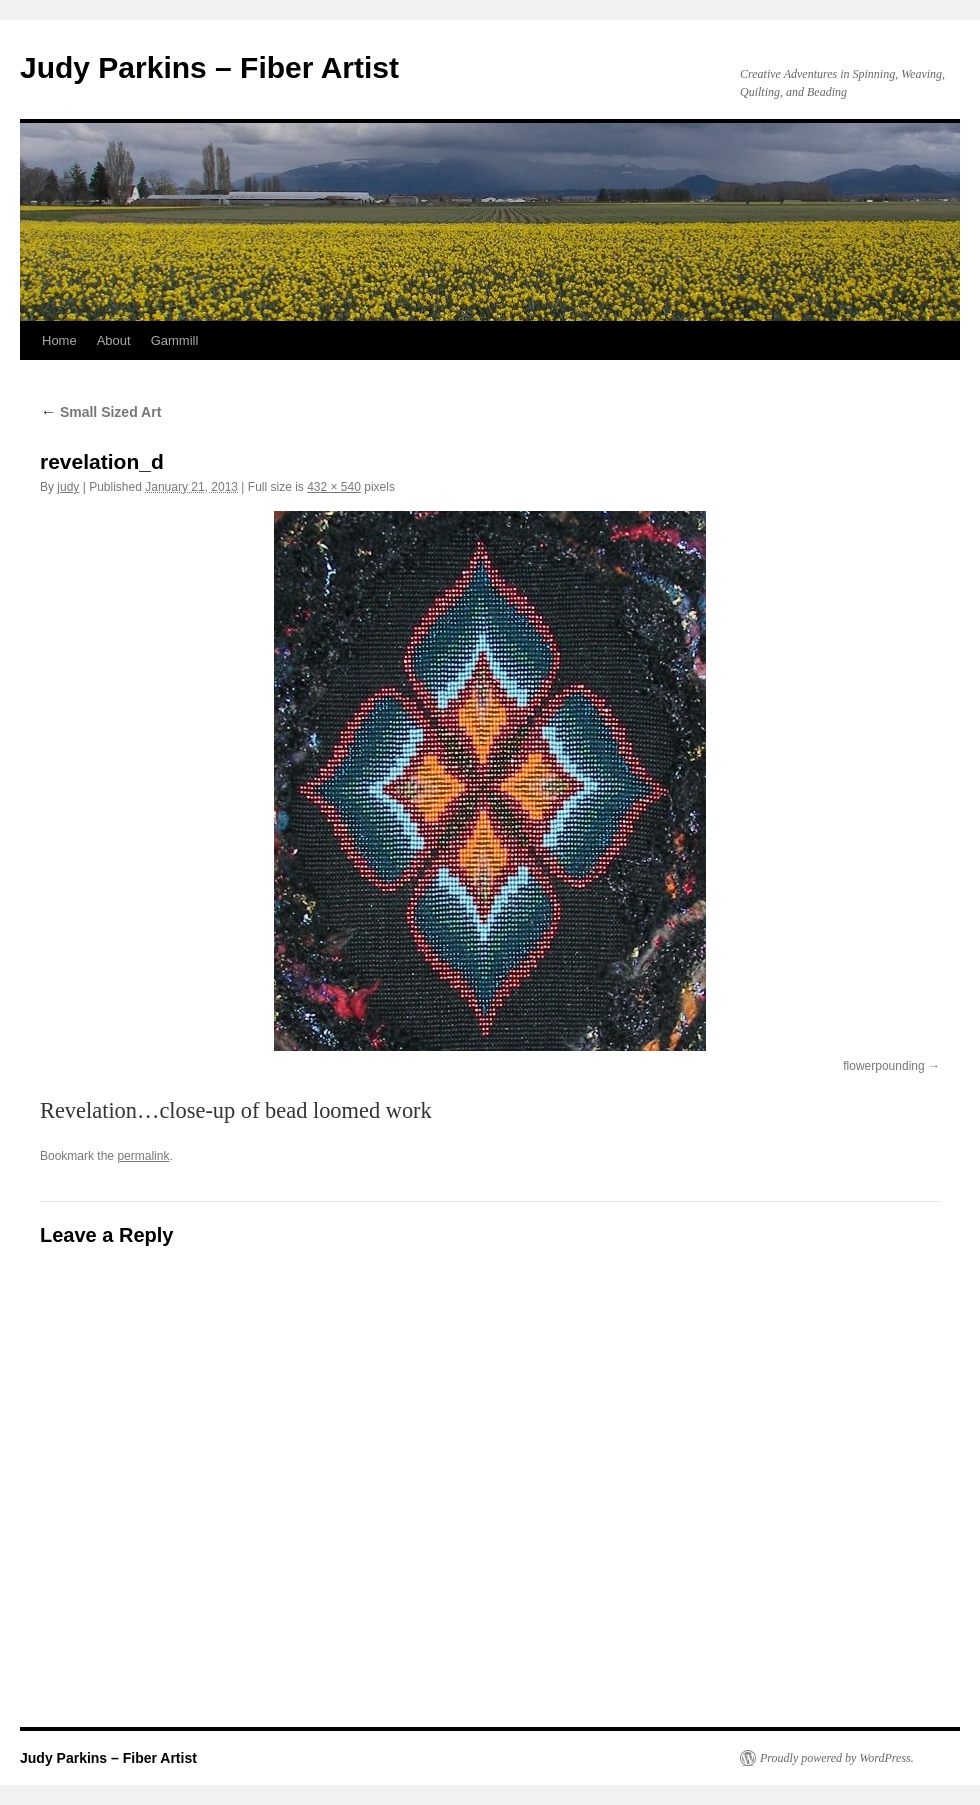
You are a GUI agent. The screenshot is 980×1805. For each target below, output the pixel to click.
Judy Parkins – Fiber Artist (209, 67)
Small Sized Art (100, 412)
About (114, 340)
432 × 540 (334, 487)
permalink (143, 1156)
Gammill (175, 340)
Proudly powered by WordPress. (837, 1758)
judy (68, 487)
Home (59, 340)
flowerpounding (883, 1066)
